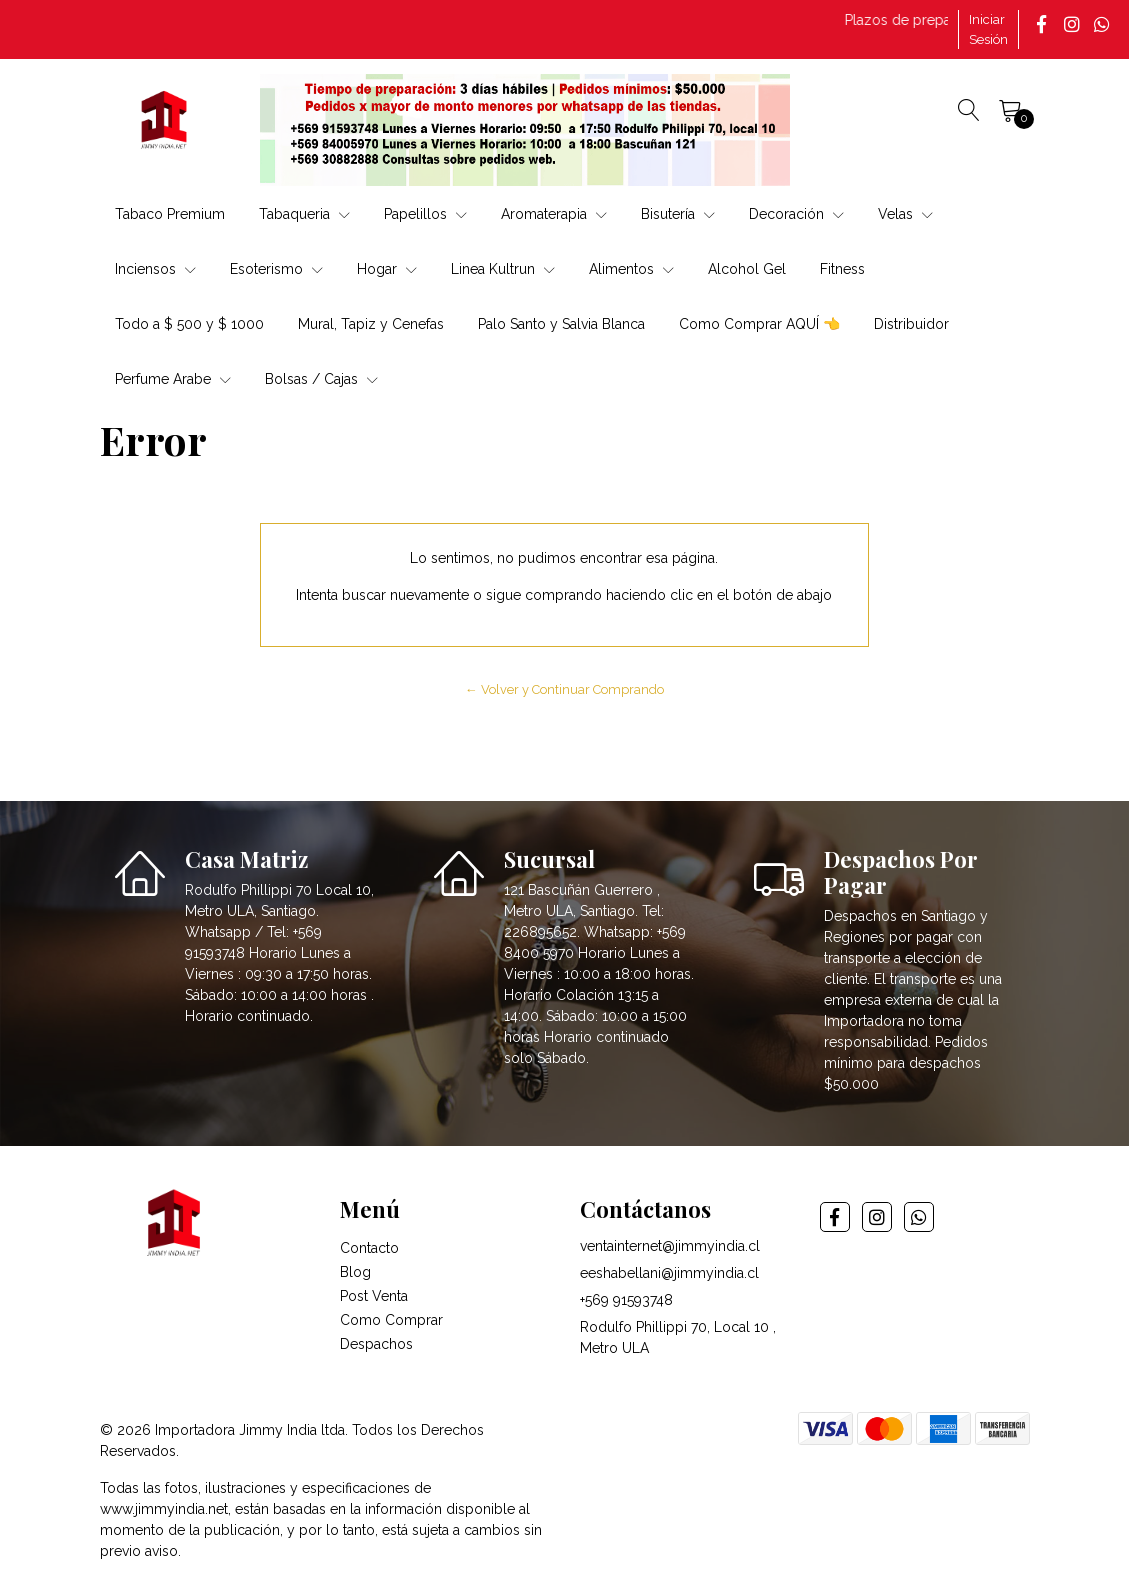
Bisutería (678, 214)
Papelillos (425, 214)
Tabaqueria (304, 214)
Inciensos (155, 269)
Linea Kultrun (503, 269)
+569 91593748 (626, 1300)
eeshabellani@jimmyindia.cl (669, 1273)
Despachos (376, 1344)
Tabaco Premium (170, 214)
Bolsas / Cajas (321, 379)
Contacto (369, 1248)
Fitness (842, 269)
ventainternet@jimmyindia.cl (670, 1246)
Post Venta (374, 1296)
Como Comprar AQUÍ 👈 (759, 324)
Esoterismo (276, 269)
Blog (355, 1272)
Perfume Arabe (173, 379)
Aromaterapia (554, 214)
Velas (905, 214)
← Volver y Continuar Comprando (564, 689)
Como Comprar (391, 1320)
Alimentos (631, 269)
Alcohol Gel (747, 269)
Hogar (387, 269)
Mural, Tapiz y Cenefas (371, 324)
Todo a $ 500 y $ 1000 (189, 324)
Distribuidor (911, 324)
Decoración (796, 214)
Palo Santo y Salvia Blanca (561, 324)
